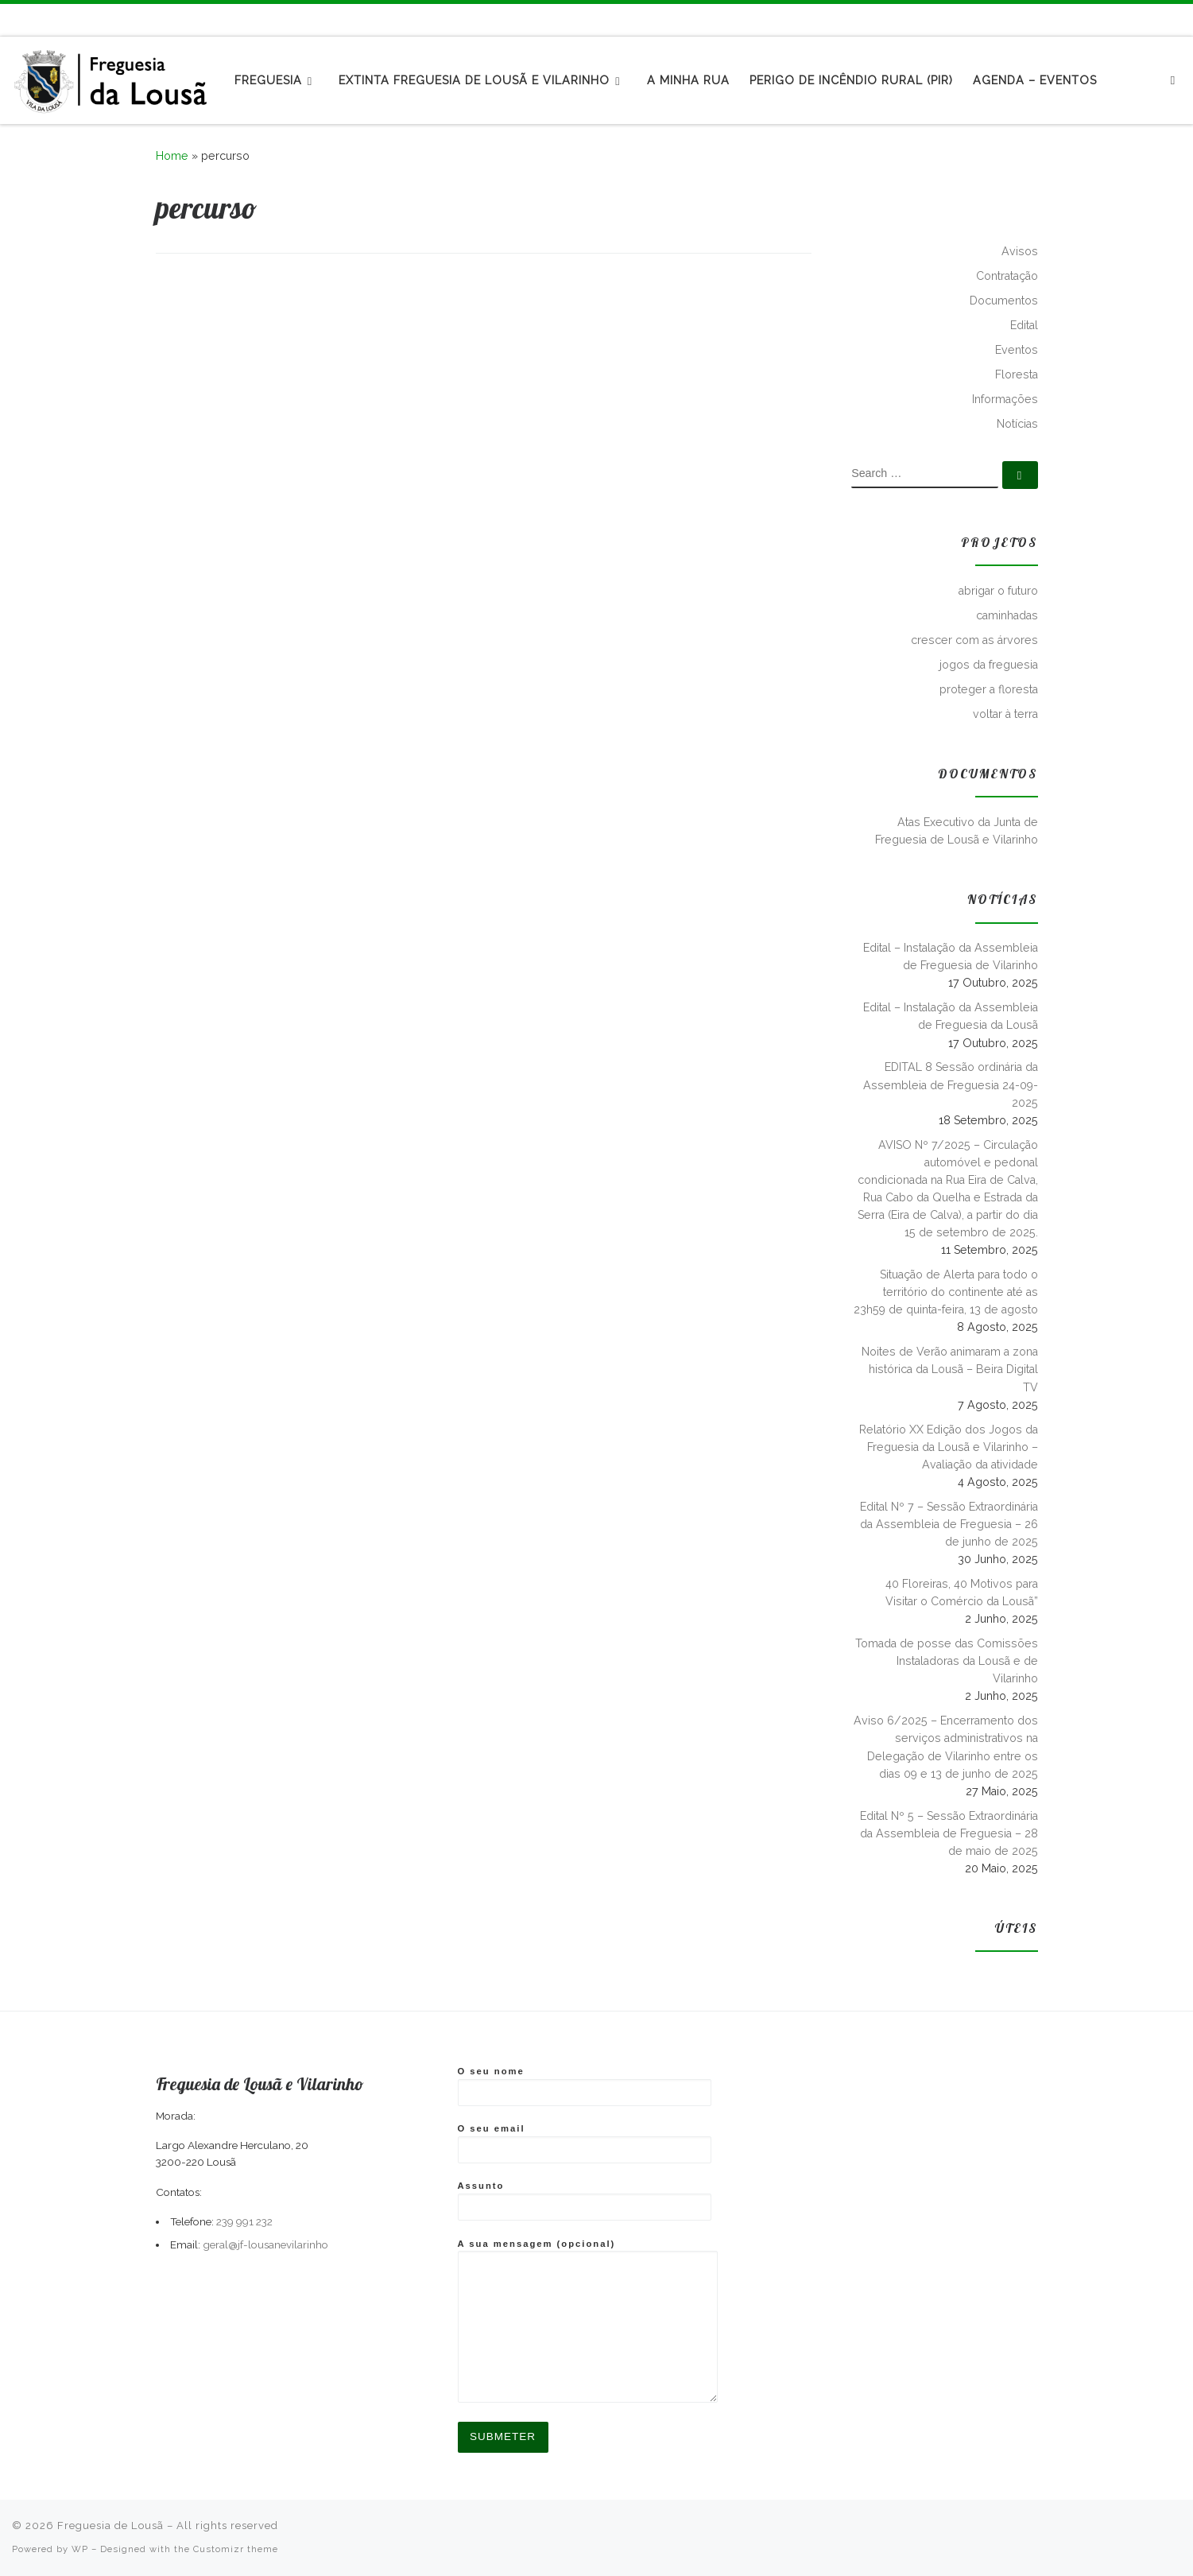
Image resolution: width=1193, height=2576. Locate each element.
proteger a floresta (988, 689)
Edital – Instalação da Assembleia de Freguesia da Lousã (950, 1016)
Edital (1024, 325)
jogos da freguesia (988, 664)
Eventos (1016, 349)
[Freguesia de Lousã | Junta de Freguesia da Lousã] (111, 77)
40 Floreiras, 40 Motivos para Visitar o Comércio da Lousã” (961, 1592)
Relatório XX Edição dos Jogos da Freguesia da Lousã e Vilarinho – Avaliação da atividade (948, 1447)
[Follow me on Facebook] (1161, 19)
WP (80, 2549)
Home (172, 155)
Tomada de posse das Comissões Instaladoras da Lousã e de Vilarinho (946, 1661)
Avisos (1019, 251)
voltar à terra (1005, 714)
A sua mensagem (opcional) (588, 2320)
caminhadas (1007, 615)
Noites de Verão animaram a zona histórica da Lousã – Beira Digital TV (950, 1369)
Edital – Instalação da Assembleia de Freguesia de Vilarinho (950, 956)
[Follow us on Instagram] (1179, 19)
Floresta (1016, 374)
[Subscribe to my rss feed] (1143, 19)
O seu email (584, 2143)
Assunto (584, 2201)
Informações (1005, 399)
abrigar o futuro (998, 590)
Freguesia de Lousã (110, 2525)
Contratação (1007, 276)
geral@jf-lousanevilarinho (265, 2244)
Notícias (1017, 423)
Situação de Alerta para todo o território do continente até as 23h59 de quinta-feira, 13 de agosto (946, 1292)
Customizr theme (235, 2549)
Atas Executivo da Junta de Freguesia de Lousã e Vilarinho (956, 831)
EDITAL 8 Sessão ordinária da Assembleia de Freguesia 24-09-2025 (950, 1084)
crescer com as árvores (974, 640)
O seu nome (584, 2086)
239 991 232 (244, 2221)
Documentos (1004, 300)
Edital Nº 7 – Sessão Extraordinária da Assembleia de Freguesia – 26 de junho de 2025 (949, 1524)
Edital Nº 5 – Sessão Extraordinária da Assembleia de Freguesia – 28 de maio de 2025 (949, 1833)
